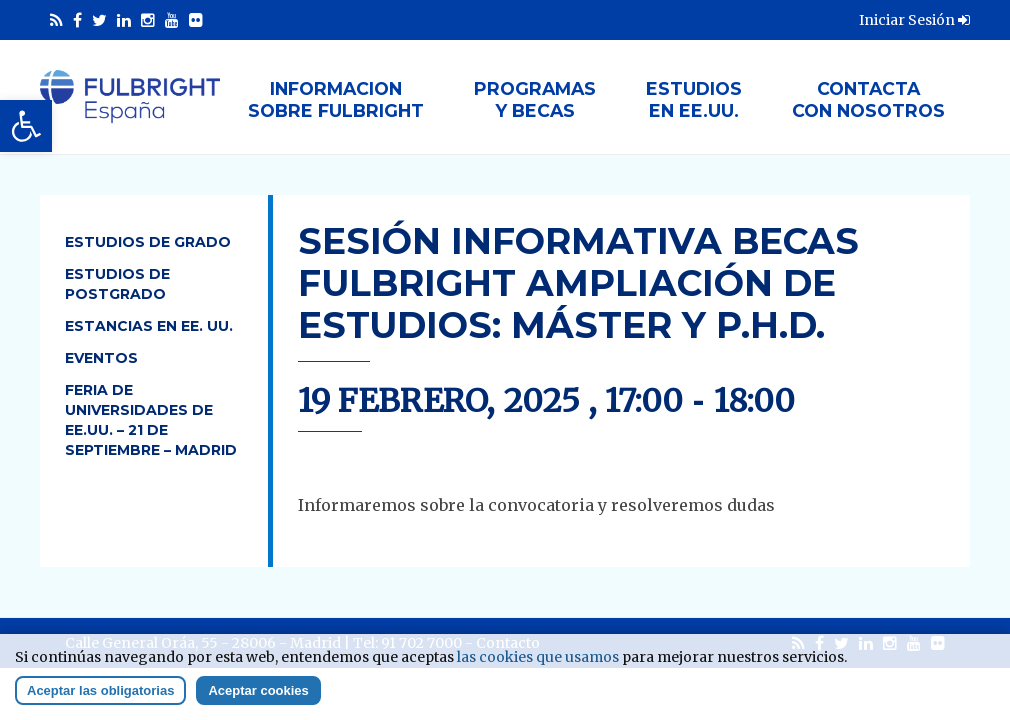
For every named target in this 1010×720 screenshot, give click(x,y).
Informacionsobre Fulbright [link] (336, 99)
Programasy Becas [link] (535, 99)
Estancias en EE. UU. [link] (149, 326)
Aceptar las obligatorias (100, 696)
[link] (26, 126)
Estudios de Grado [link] (148, 242)
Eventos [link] (101, 358)
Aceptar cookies (258, 696)
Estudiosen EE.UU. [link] (694, 99)
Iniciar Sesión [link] (914, 20)
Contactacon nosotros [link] (868, 99)
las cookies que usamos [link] (538, 663)
